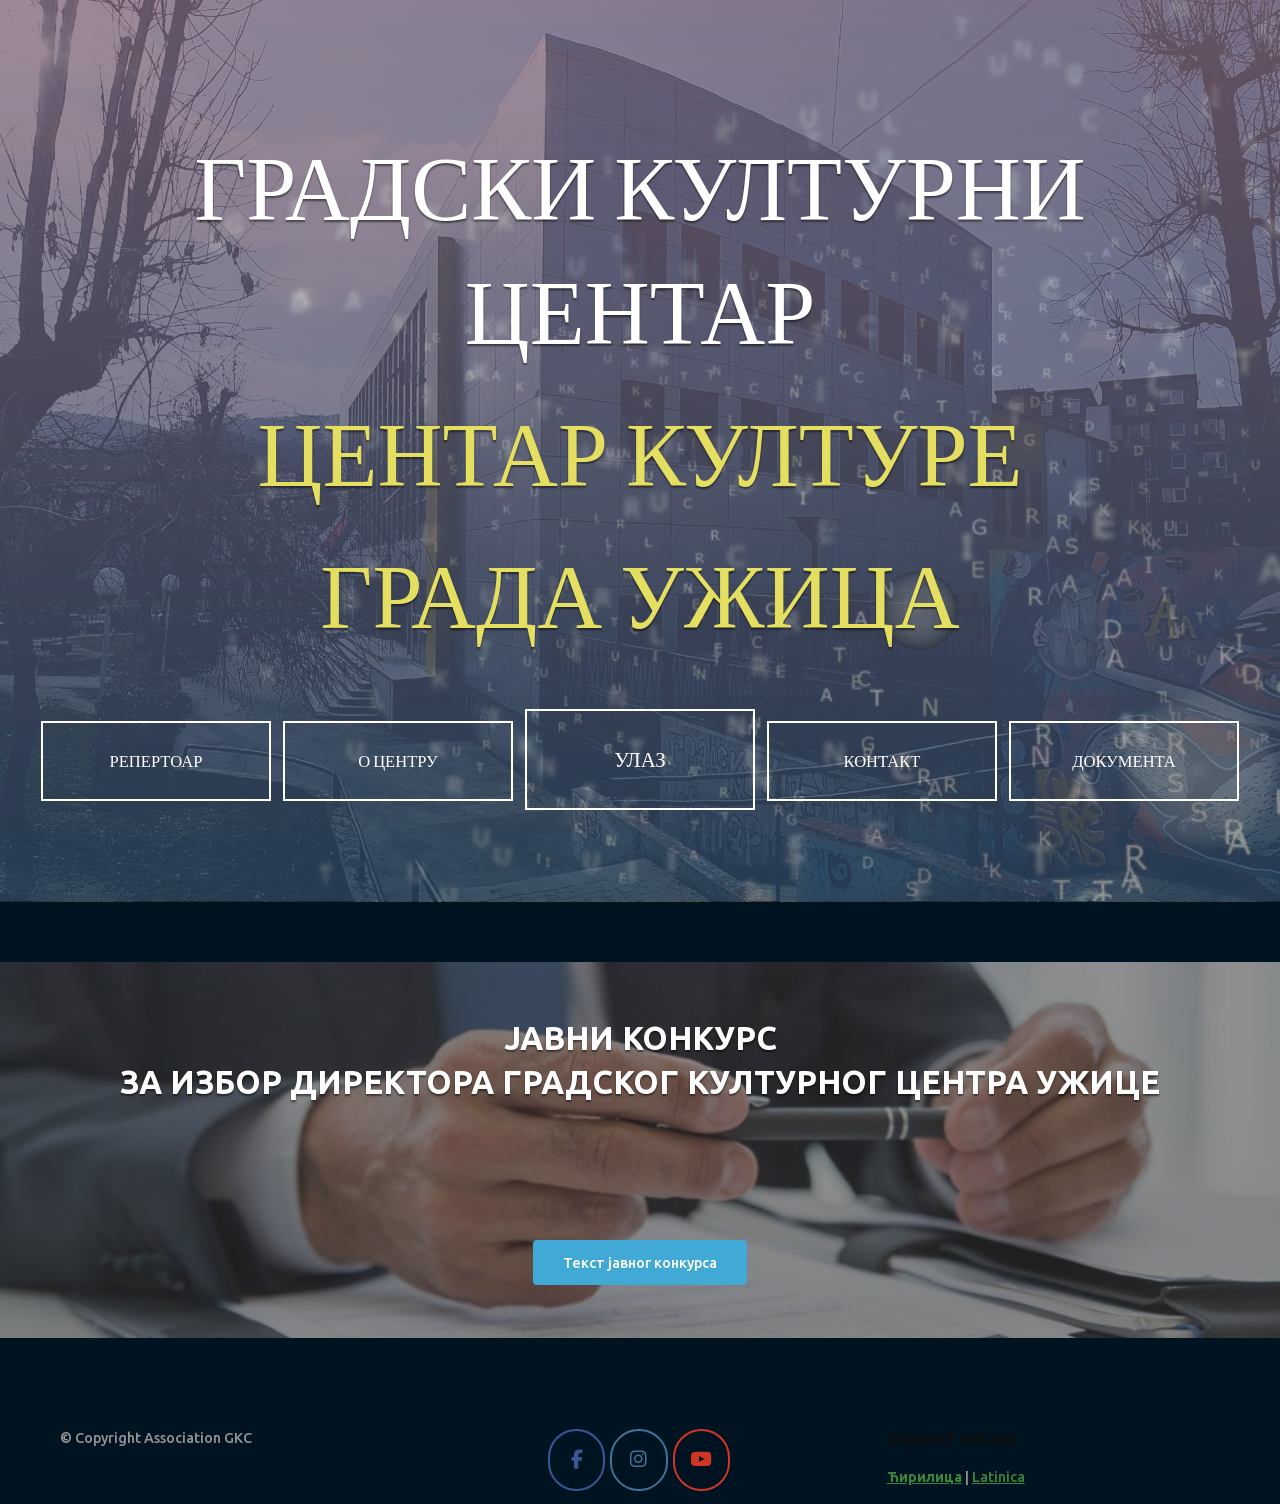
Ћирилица (924, 1477)
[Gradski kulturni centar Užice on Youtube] (701, 1459)
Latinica (998, 1477)
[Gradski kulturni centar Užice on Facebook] (576, 1459)
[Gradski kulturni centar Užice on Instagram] (638, 1459)
